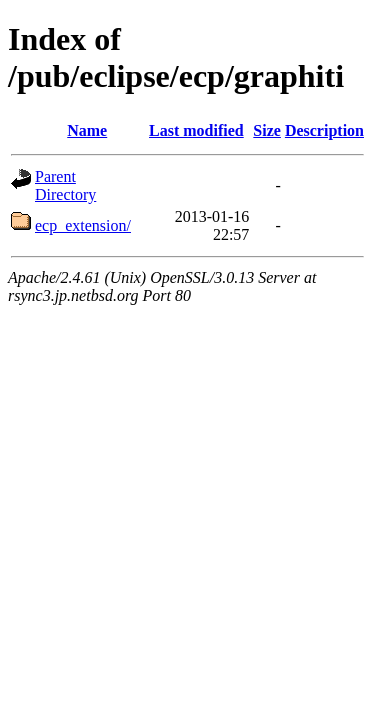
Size (267, 130)
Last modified (196, 130)
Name (87, 130)
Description (324, 130)
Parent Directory (65, 185)
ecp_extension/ (83, 225)
